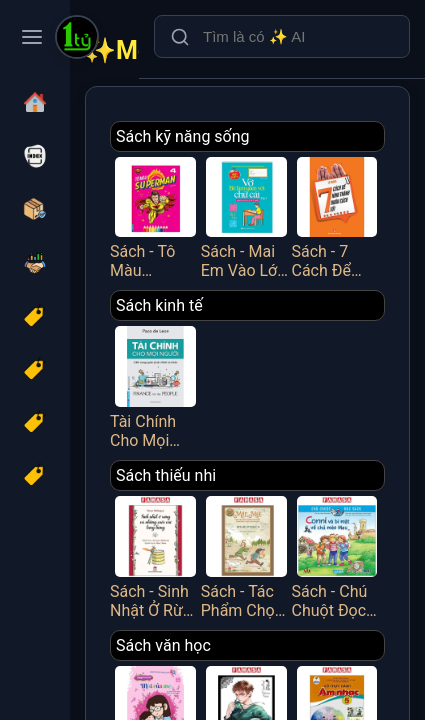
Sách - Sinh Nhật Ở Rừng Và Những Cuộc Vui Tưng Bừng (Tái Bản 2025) (155, 555)
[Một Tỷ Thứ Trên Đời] (77, 39)
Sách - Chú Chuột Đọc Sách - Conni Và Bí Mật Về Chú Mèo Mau (337, 555)
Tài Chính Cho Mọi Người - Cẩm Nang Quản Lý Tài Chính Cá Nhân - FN (155, 385)
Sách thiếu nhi (166, 475)
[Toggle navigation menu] (32, 37)
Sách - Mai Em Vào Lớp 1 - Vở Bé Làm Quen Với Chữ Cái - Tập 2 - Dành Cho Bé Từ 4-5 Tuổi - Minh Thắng (246, 216)
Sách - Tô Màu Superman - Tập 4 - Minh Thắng (155, 216)
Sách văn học (163, 645)
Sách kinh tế (159, 305)
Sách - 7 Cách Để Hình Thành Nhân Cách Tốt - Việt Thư (337, 216)
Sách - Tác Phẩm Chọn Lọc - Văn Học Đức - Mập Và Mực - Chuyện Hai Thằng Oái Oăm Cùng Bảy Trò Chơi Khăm (246, 555)
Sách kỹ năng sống (183, 136)
